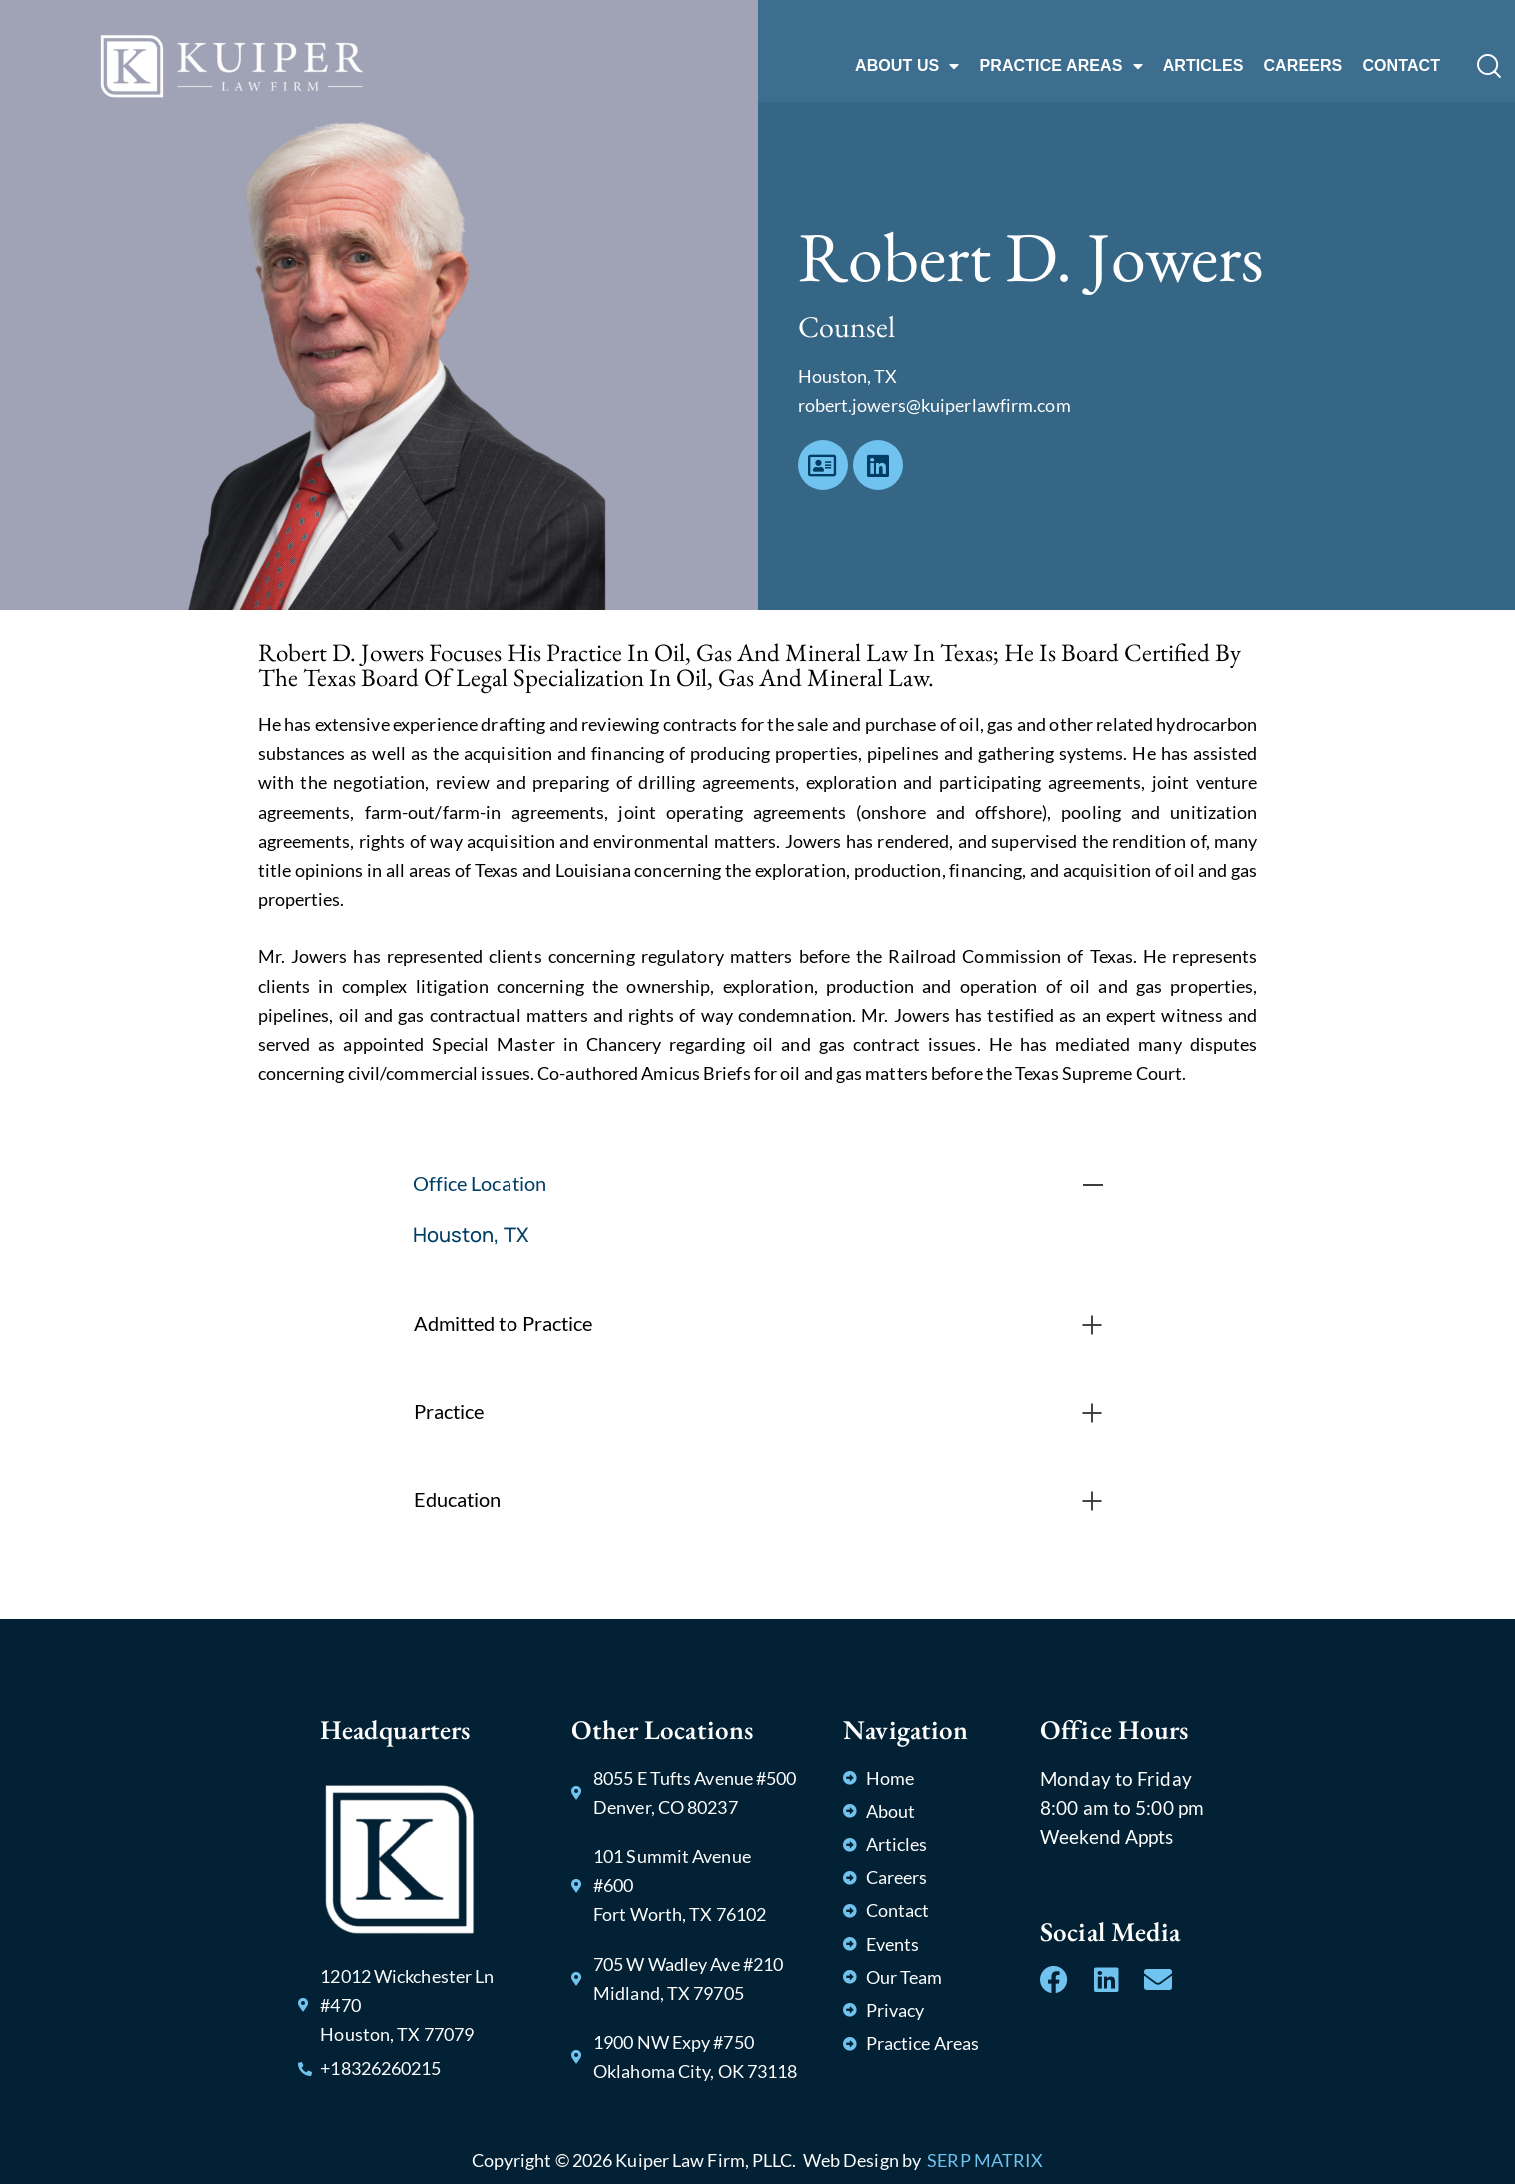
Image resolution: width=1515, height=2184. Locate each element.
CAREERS (1302, 65)
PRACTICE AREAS (1060, 66)
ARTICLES (1203, 65)
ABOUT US (907, 66)
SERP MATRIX (985, 2160)
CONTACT (1401, 65)
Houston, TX (471, 1234)
